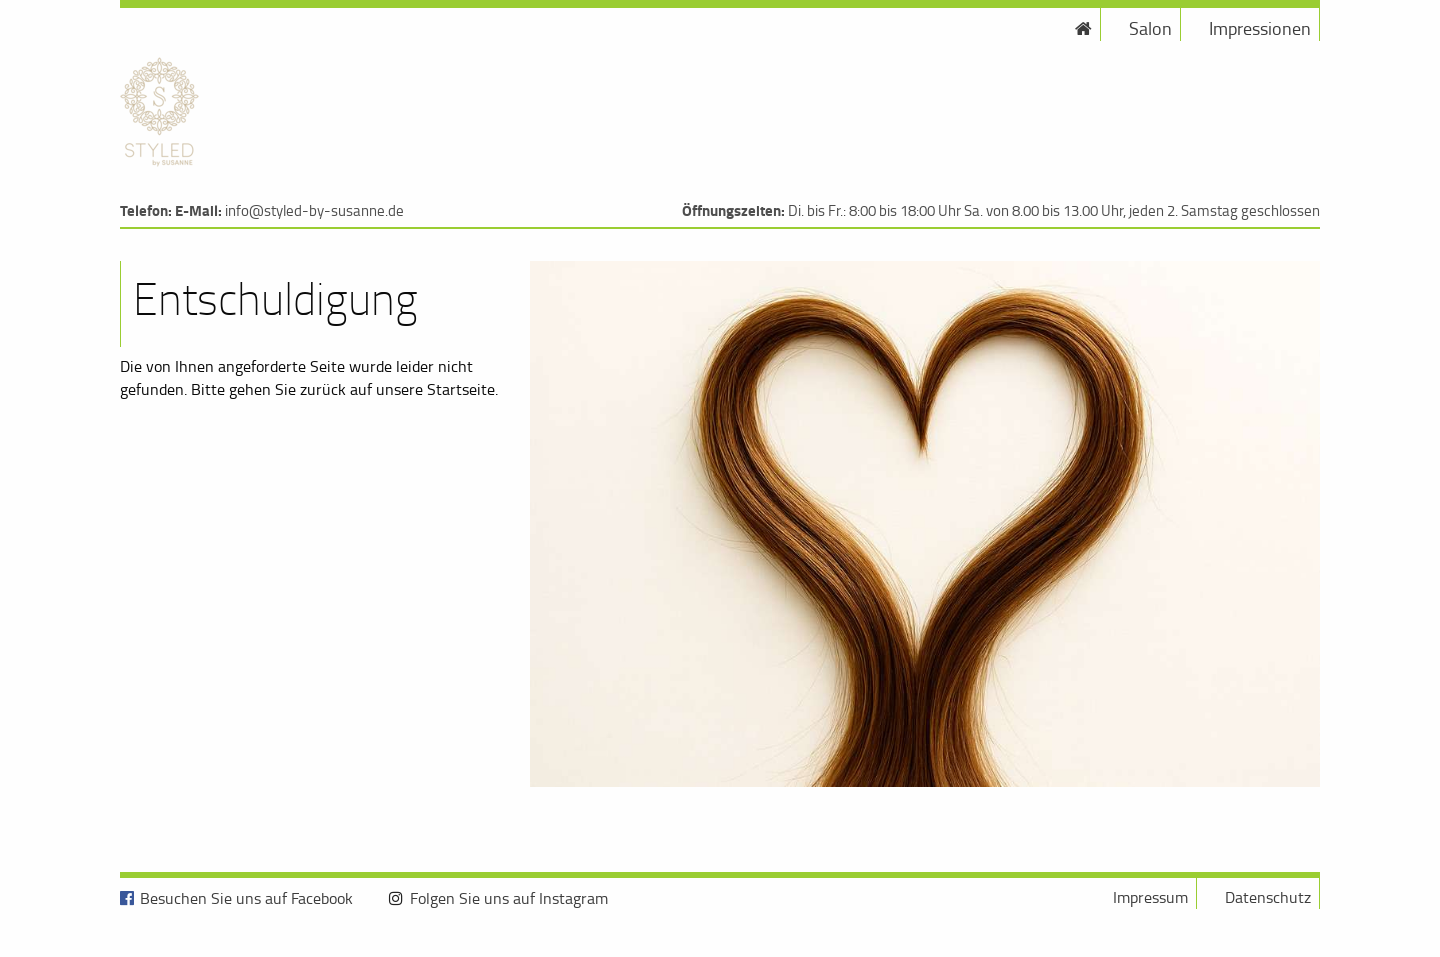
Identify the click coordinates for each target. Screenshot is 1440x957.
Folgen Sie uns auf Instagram (509, 898)
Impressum (1150, 897)
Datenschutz (1268, 897)
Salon (1150, 28)
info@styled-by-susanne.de (314, 210)
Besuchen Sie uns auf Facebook (246, 898)
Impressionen (1260, 28)
